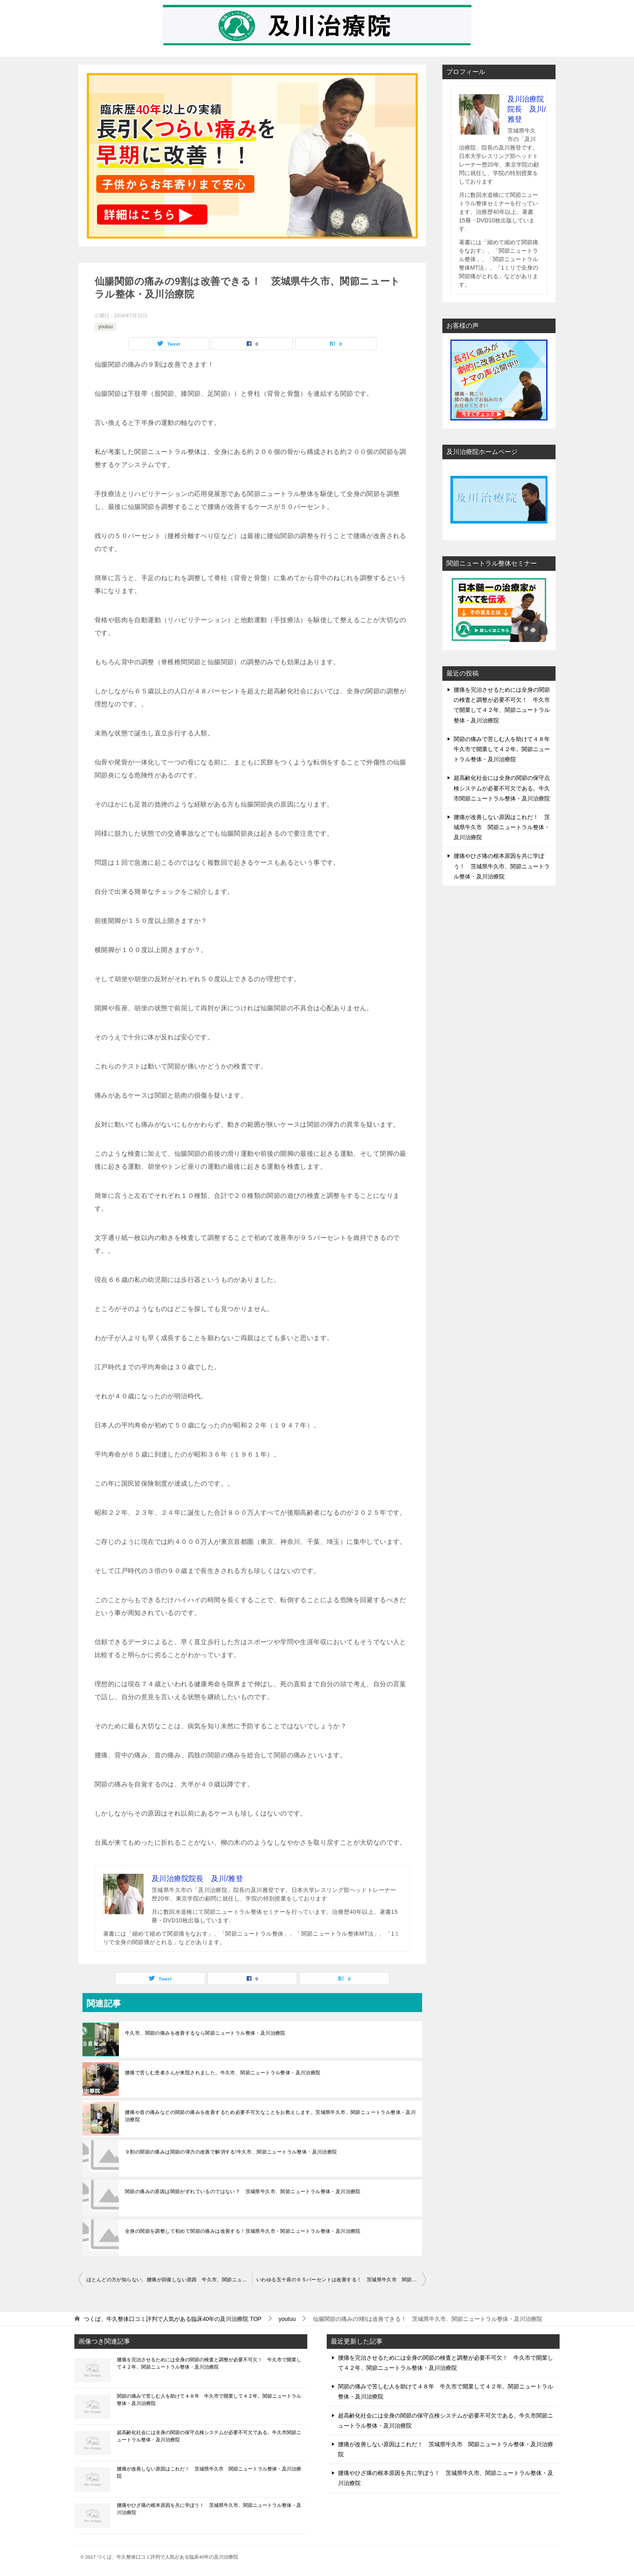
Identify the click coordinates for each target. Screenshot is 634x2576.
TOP (173, 2319)
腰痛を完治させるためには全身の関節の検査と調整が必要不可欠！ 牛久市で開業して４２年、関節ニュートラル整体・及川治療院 (209, 2363)
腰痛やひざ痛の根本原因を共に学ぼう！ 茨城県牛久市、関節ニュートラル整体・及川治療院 (502, 866)
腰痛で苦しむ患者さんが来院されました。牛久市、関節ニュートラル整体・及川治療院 (223, 2073)
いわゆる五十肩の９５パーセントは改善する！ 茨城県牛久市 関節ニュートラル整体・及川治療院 (341, 2280)
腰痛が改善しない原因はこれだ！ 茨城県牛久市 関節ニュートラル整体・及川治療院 (502, 827)
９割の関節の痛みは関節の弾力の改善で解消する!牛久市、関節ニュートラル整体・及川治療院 (231, 2152)
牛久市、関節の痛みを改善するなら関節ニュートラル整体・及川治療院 (205, 2033)
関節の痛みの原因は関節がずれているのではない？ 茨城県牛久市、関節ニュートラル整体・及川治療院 (243, 2191)
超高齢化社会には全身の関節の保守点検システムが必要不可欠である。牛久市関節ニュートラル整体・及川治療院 (502, 788)
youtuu (105, 326)
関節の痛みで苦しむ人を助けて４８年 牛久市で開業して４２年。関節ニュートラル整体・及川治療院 (505, 749)
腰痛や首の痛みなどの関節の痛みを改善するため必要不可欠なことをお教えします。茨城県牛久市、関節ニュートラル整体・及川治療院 (270, 2115)
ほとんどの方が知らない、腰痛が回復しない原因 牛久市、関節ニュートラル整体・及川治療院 (169, 2280)
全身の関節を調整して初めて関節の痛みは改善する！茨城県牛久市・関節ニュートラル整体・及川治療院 (243, 2231)
